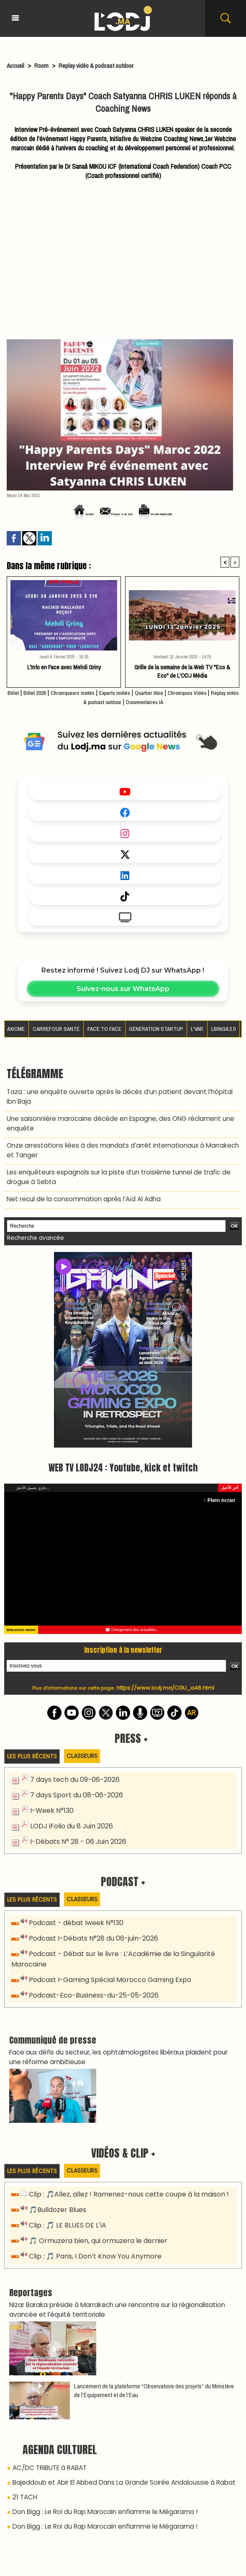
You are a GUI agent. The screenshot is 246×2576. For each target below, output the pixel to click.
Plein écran (223, 1490)
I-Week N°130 (50, 1798)
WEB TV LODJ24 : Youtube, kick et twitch (123, 1457)
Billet (14, 692)
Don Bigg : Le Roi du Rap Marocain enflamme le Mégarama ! (100, 2483)
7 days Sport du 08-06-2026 (73, 1783)
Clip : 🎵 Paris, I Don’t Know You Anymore (91, 2233)
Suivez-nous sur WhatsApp (123, 989)
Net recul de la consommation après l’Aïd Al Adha (79, 1190)
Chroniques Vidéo (213, 692)
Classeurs (87, 1745)
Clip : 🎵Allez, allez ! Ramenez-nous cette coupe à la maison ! (124, 2174)
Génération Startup (155, 1028)
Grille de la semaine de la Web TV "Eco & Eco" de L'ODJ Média (182, 670)
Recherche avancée (33, 1228)
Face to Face (104, 1028)
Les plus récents (33, 1746)
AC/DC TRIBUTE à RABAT (47, 2442)
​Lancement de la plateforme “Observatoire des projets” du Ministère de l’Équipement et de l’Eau (154, 2365)
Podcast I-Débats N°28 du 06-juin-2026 (89, 1923)
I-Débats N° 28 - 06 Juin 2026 (74, 1827)
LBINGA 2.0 (224, 1028)
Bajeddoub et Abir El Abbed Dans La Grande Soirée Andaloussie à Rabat (115, 2456)
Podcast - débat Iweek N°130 (74, 1909)
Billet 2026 (38, 692)
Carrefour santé (57, 1028)
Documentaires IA (166, 701)
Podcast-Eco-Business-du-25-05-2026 (90, 1977)
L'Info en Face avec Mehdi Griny (64, 667)
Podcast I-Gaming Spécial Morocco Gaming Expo (105, 1962)
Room (43, 65)
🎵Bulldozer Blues (56, 2189)
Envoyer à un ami (108, 513)
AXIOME (17, 1028)
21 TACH (24, 2469)
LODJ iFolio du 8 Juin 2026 (68, 1813)
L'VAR (196, 1028)
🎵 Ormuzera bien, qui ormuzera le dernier (94, 2218)
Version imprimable (172, 513)
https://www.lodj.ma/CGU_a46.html (165, 1677)
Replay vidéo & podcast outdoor (104, 65)
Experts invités (131, 692)
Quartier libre (170, 692)
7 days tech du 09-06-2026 (72, 1769)
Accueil (16, 65)
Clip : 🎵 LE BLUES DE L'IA (64, 2203)
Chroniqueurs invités (82, 692)
